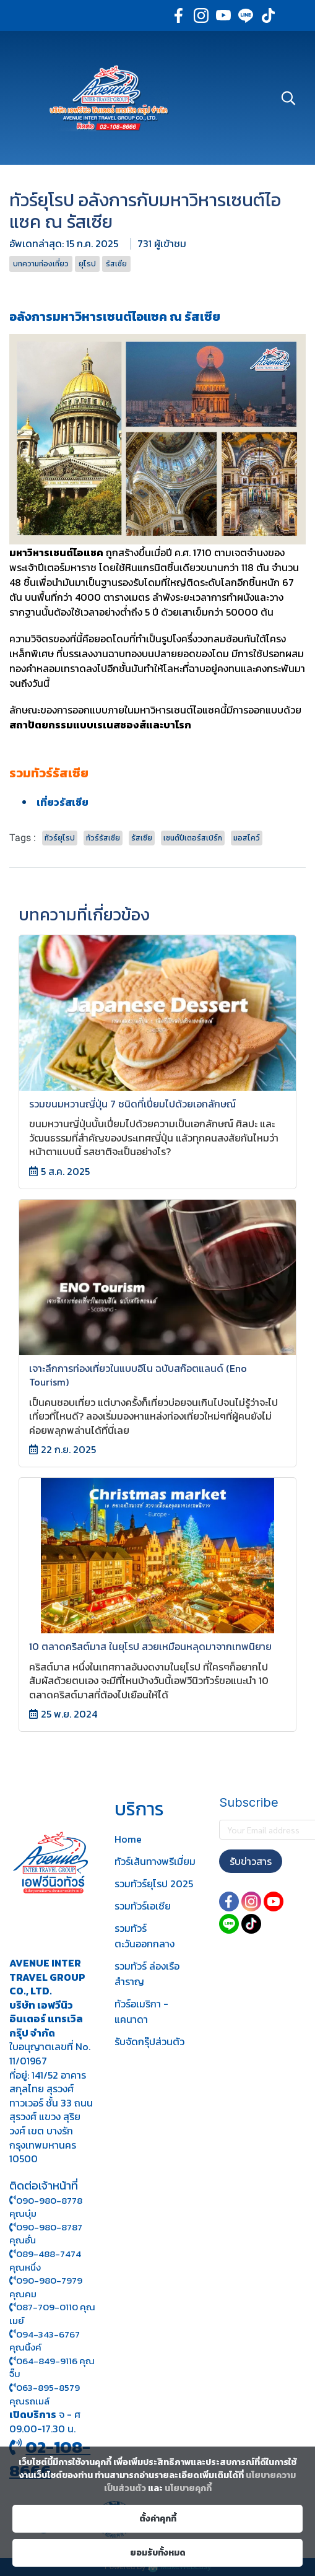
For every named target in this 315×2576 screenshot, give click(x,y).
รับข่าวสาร (251, 1861)
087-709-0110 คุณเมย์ (52, 2314)
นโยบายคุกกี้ (188, 2488)
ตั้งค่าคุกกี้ (157, 2518)
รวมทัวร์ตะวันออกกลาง (144, 1936)
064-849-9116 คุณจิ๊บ (52, 2368)
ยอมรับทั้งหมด (158, 2552)
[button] (288, 97)
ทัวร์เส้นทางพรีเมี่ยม (155, 1861)
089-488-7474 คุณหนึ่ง (45, 2260)
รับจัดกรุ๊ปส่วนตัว (149, 2041)
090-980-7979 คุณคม (45, 2287)
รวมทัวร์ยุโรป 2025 (153, 1883)
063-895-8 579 (48, 2387)
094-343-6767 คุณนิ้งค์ (44, 2341)
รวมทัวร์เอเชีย (142, 1905)
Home (128, 1839)
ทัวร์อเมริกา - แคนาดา (141, 2011)
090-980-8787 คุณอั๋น (45, 2234)
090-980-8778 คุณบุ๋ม (45, 2207)
